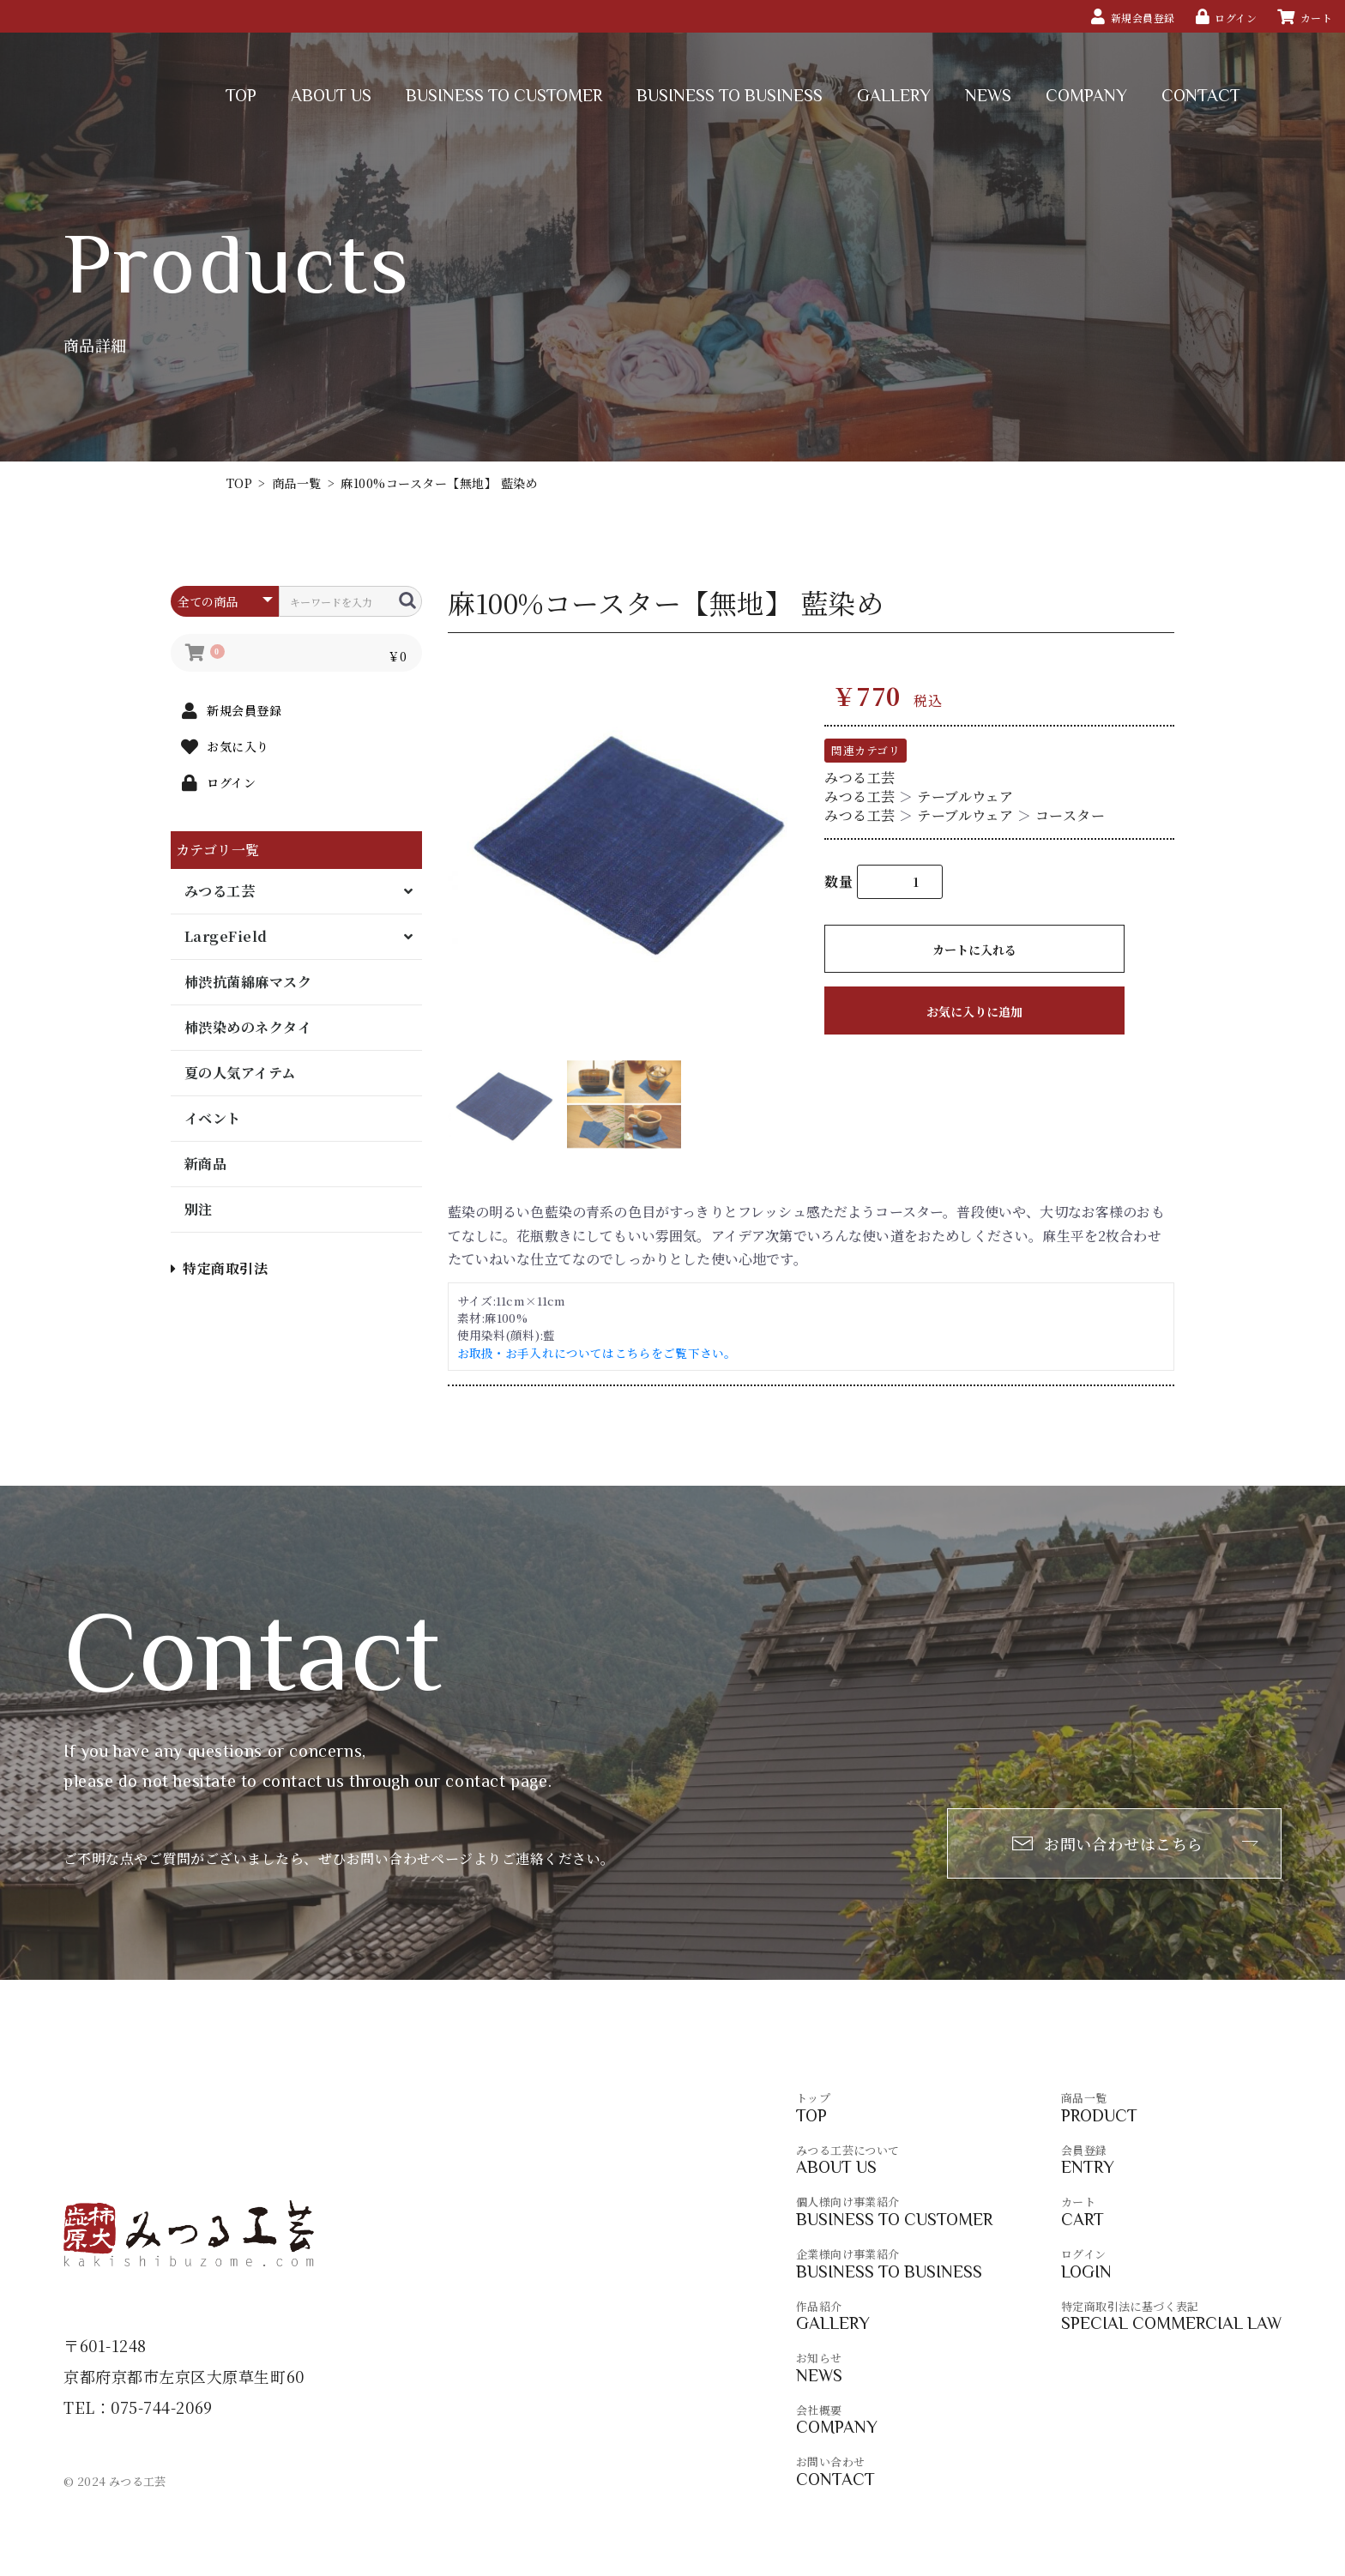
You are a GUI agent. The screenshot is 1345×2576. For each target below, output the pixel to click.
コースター (1070, 815)
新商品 (205, 1163)
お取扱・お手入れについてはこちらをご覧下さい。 (597, 1352)
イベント (212, 1118)
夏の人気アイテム (240, 1073)
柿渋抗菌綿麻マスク (247, 982)
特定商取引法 (219, 1268)
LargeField (226, 936)
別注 (198, 1209)
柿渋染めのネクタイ (247, 1027)
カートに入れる (974, 949)
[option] (629, 841)
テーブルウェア (965, 796)
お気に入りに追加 (974, 1011)
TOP (239, 483)
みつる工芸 (219, 891)
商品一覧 (297, 483)
